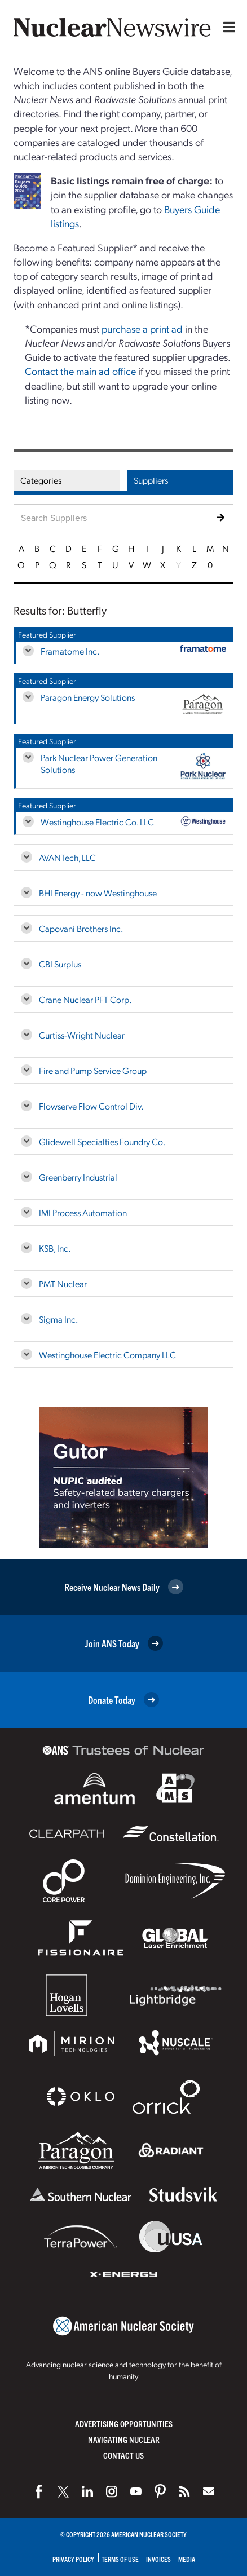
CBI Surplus (60, 964)
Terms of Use (120, 2559)
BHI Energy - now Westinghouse (98, 893)
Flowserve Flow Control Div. (91, 1106)
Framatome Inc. (70, 651)
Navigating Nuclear (124, 2439)
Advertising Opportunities (124, 2423)
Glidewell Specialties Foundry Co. (102, 1141)
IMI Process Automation (83, 1212)
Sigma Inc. (58, 1319)
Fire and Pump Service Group (93, 1070)
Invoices (158, 2559)
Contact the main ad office (80, 370)
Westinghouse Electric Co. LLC (97, 822)
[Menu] (226, 27)
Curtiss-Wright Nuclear (82, 1035)
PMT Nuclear (63, 1283)
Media (186, 2559)
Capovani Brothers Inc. (81, 928)
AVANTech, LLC (67, 857)
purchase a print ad (142, 328)
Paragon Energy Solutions (88, 697)
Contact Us (123, 2455)
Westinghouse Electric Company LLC (107, 1354)
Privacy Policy (73, 2559)
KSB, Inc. (54, 1248)
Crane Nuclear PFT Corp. (85, 999)
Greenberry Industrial (78, 1177)
